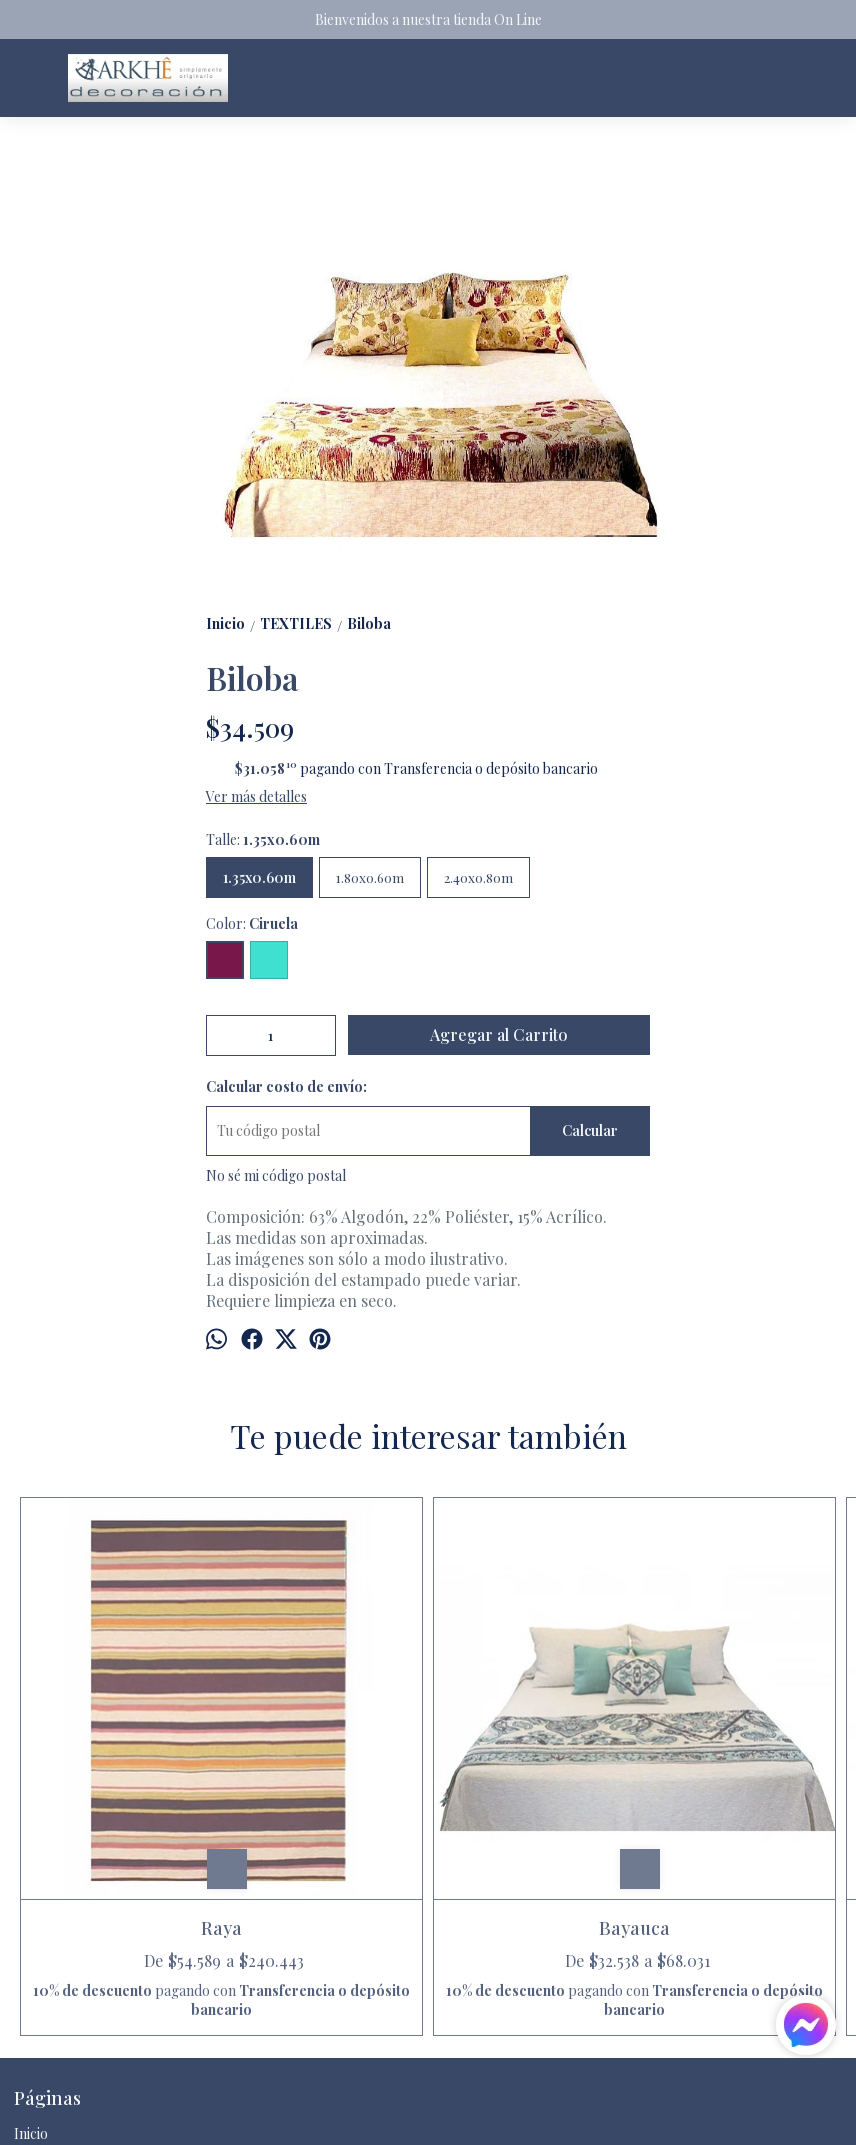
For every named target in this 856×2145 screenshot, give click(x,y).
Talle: (263, 839)
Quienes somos (60, 2036)
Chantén (531, 1721)
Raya (118, 1721)
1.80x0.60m (370, 877)
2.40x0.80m (478, 877)
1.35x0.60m (259, 877)
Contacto (43, 2012)
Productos (47, 1988)
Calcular (590, 1130)
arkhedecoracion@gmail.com (120, 2108)
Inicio (31, 1964)
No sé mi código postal (276, 1175)
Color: (252, 923)
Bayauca (324, 1721)
